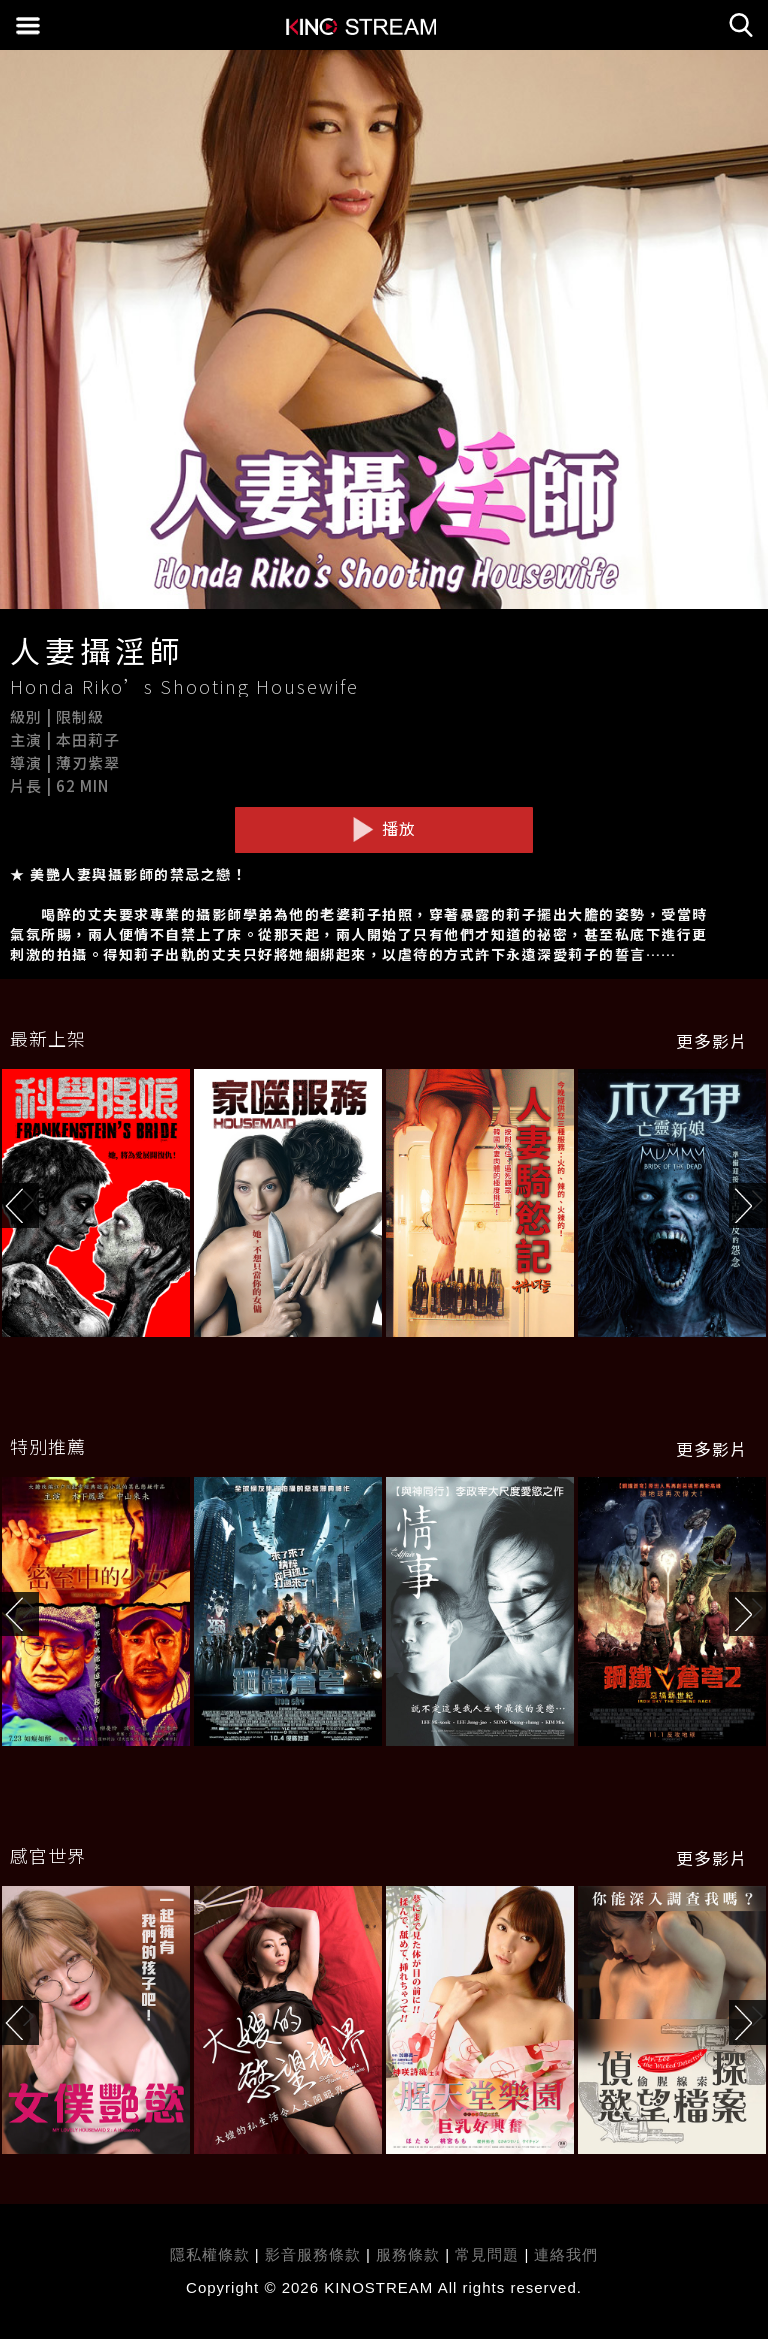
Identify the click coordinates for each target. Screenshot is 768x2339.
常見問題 (487, 2254)
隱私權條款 (210, 2254)
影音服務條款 (313, 2254)
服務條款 (410, 2254)
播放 (384, 829)
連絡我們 (566, 2254)
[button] (748, 1205)
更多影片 (712, 1041)
